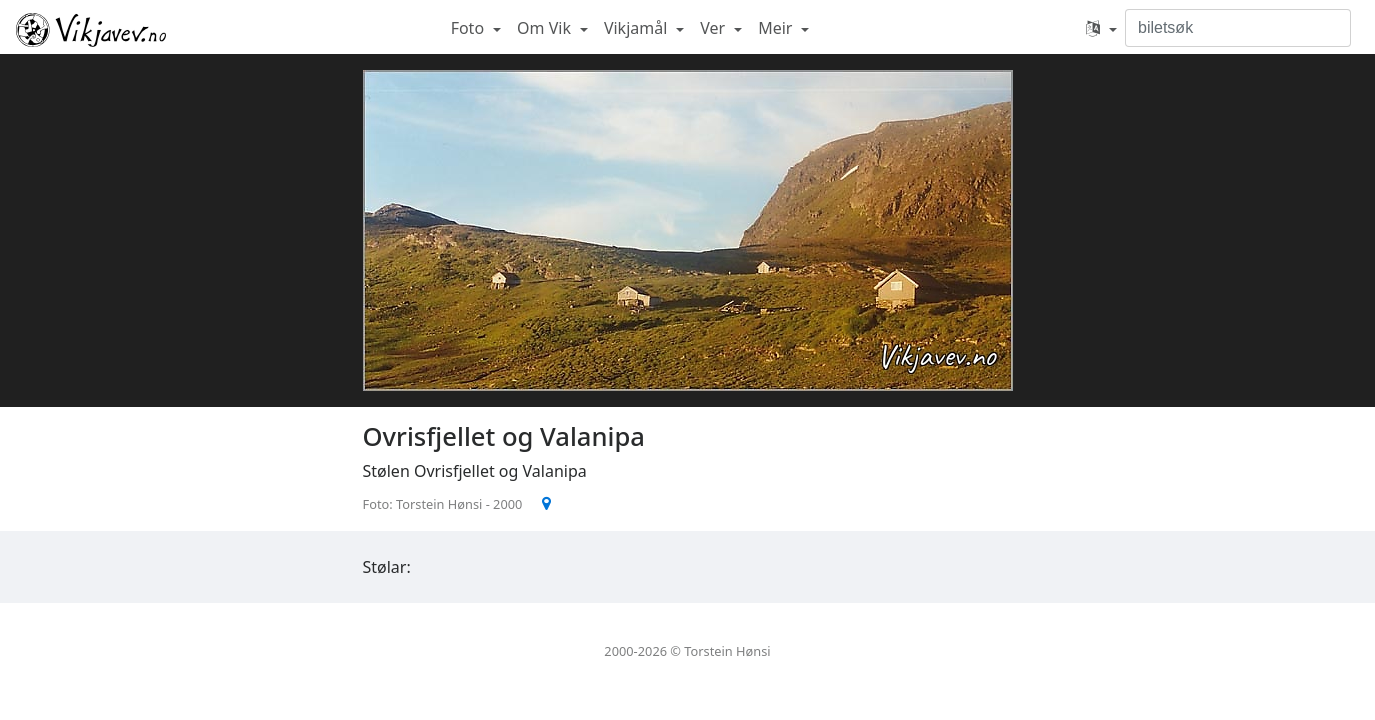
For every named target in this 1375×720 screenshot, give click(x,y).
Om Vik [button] (546, 28)
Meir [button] (777, 28)
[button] (1101, 28)
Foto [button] (470, 28)
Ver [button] (714, 28)
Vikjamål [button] (638, 28)
